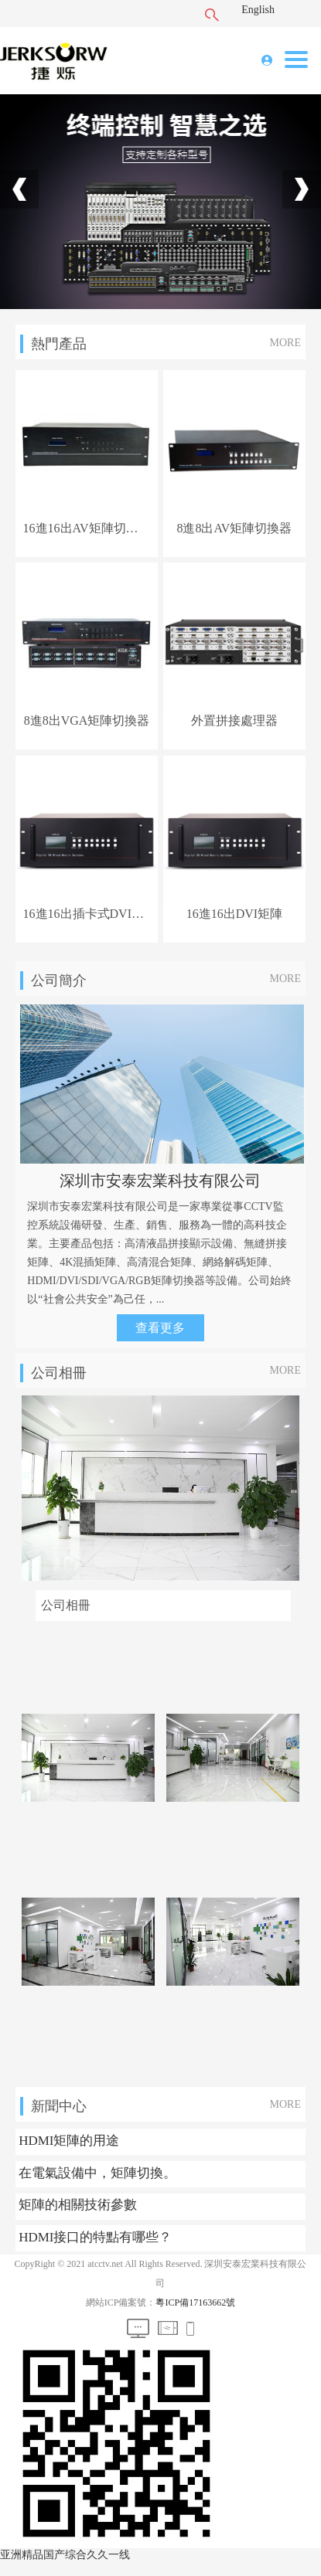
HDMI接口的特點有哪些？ (95, 2237)
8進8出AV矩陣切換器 (234, 528)
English (258, 9)
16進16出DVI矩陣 (234, 913)
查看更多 (160, 1327)
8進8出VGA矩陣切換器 (87, 720)
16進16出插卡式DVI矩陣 (87, 913)
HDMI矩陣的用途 (69, 2140)
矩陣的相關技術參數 (78, 2204)
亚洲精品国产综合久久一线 (65, 2555)
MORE (285, 342)
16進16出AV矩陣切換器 (87, 528)
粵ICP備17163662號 (195, 2302)
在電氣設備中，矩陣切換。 (97, 2173)
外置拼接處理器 (234, 720)
